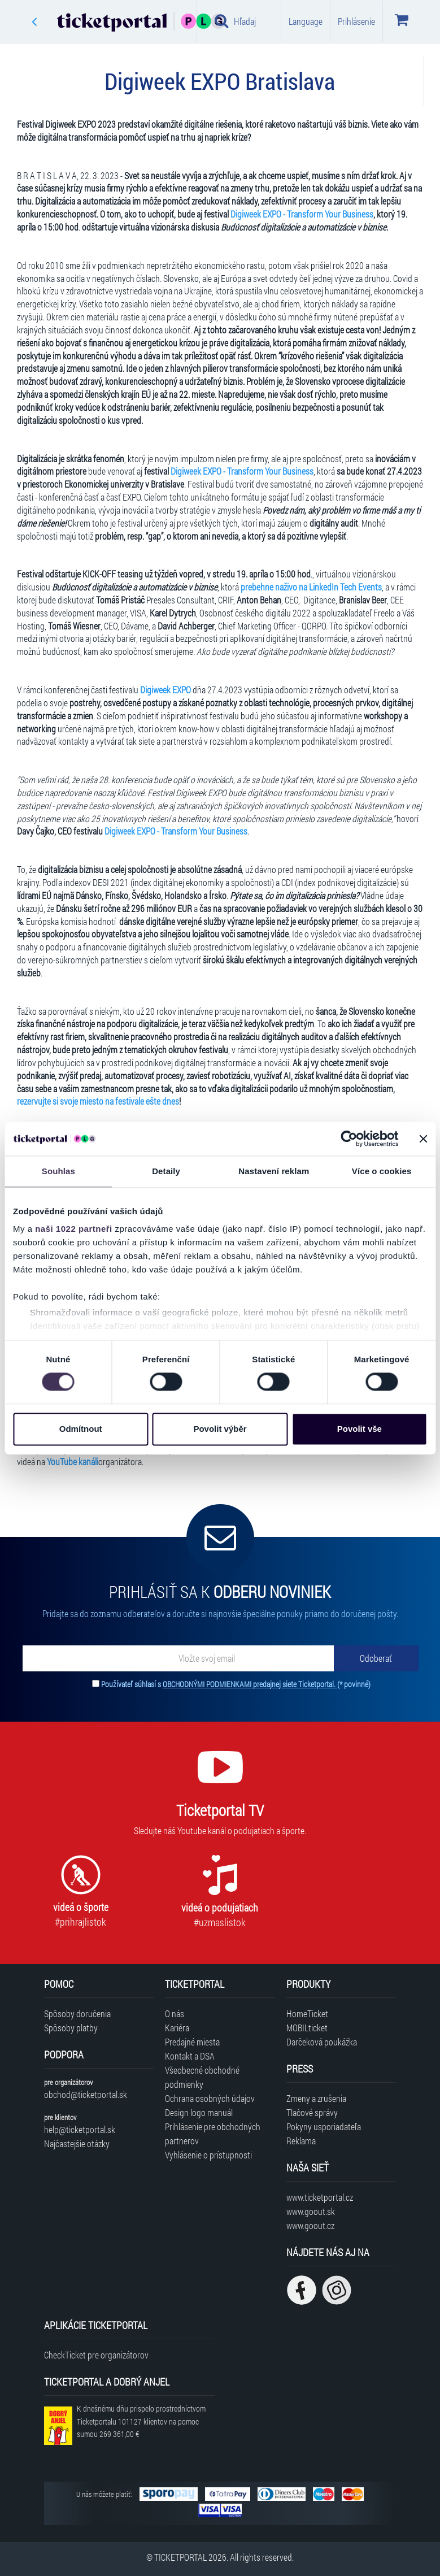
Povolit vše (359, 1428)
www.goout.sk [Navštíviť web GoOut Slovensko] (310, 2211)
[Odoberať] (376, 1658)
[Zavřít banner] (423, 1139)
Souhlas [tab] (58, 1171)
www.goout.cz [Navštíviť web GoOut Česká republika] (310, 2225)
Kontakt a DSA (190, 2056)
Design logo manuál (199, 2112)
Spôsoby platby (71, 2028)
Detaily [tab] (166, 1171)
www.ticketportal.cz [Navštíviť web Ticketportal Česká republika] (319, 2197)
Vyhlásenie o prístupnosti (208, 2155)
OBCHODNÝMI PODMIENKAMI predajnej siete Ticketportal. (250, 1684)
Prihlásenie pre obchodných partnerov (212, 2134)
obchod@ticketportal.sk (85, 2094)
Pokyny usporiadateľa (323, 2126)
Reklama (301, 2141)
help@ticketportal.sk (79, 2129)
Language (306, 21)
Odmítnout (80, 1428)
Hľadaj (235, 21)
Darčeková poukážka (321, 2042)
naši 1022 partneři (73, 1228)
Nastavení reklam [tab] (273, 1171)
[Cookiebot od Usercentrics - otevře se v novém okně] (348, 1138)
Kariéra (177, 2028)
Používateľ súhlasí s (236, 1684)
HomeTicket (307, 2013)
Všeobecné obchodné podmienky (202, 2077)
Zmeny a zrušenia (316, 2098)
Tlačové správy (312, 2112)
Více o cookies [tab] (382, 1171)
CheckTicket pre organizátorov (96, 2355)
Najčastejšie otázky (77, 2143)
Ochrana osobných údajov (210, 2098)
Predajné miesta (192, 2042)
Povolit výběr (219, 1428)
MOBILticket (307, 2028)
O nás (174, 2013)
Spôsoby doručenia (77, 2013)
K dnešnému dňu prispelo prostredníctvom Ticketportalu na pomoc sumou (141, 2421)
